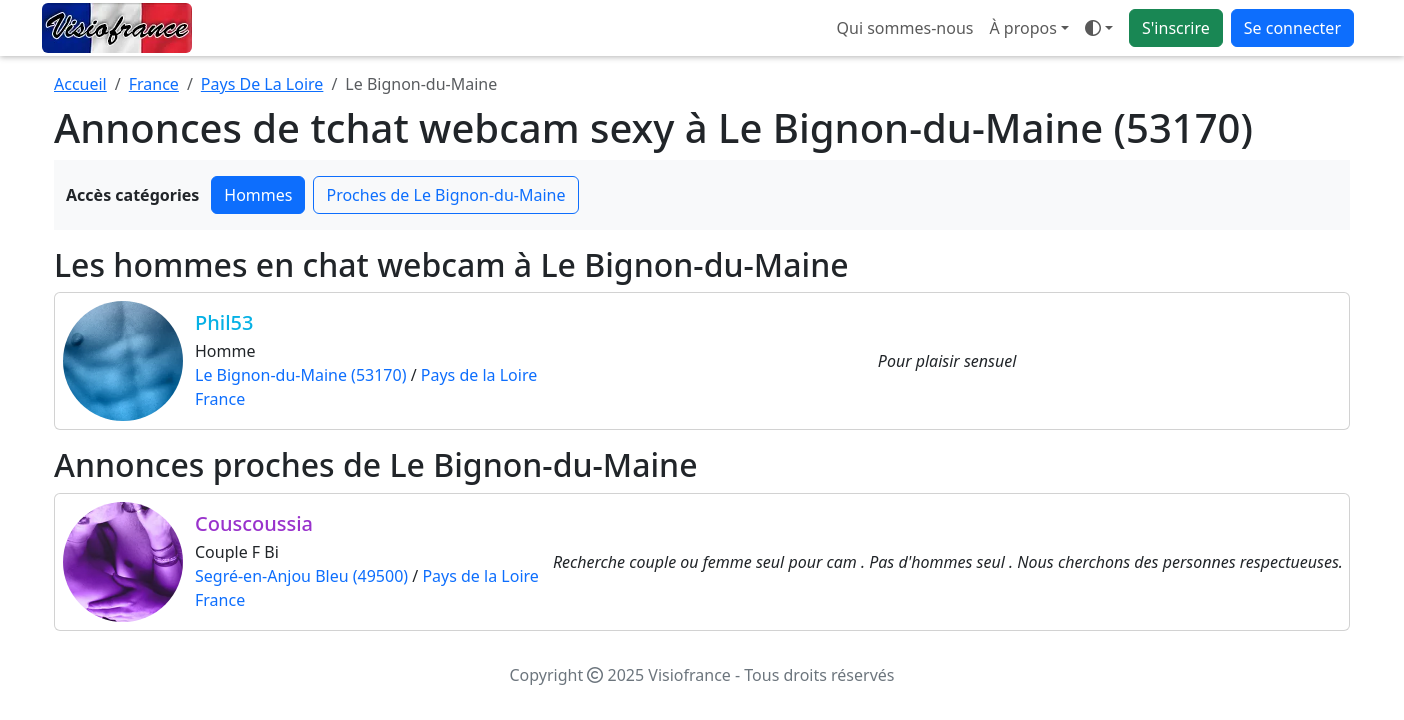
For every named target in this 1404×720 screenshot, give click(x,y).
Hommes (258, 195)
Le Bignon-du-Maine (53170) (300, 375)
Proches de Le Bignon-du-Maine (445, 195)
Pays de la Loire (479, 375)
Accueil (80, 84)
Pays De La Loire (262, 84)
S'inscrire (1176, 28)
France (154, 84)
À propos (1022, 28)
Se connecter (1292, 28)
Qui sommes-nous (905, 28)
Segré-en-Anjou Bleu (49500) (301, 576)
